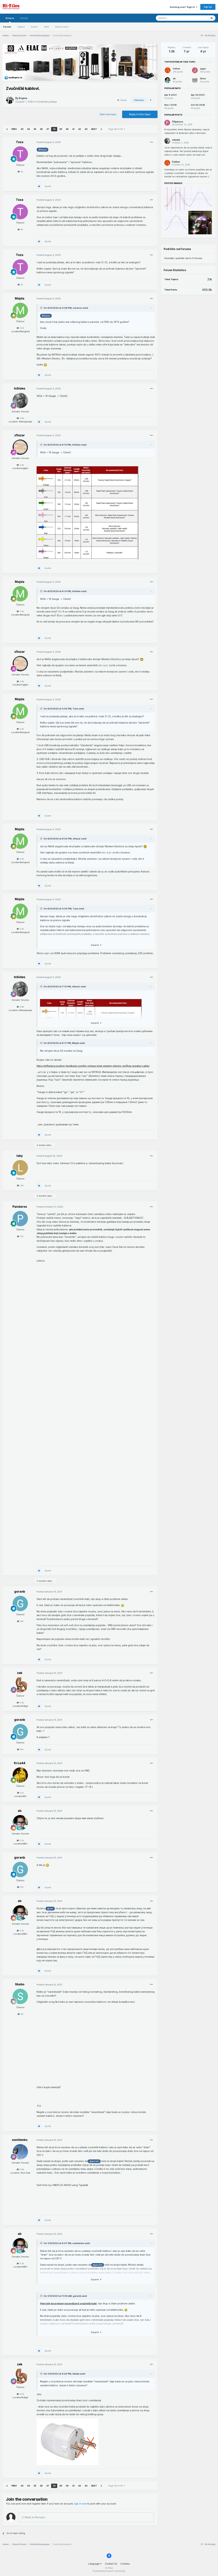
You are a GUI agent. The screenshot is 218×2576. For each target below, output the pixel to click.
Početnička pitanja (46, 101)
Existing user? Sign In (183, 7)
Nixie (203, 78)
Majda (19, 298)
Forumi (7, 26)
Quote (48, 186)
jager (203, 68)
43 (86, 129)
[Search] (173, 18)
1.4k (20, 1185)
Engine (23, 98)
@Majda (42, 149)
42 (79, 129)
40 (67, 129)
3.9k (20, 465)
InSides (19, 388)
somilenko (19, 2140)
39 (60, 129)
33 (22, 129)
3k (20, 171)
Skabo (19, 1984)
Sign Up (208, 6)
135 (20, 1236)
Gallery (21, 26)
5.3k (20, 1840)
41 (73, 129)
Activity (24, 18)
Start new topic (108, 114)
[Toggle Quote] (41, 307)
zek (19, 1673)
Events (34, 26)
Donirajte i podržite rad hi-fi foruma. (183, 258)
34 (28, 129)
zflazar (19, 435)
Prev (14, 129)
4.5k (20, 1702)
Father (176, 68)
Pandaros (19, 1206)
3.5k (20, 328)
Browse (10, 19)
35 (35, 129)
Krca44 (19, 1763)
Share (122, 100)
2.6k (20, 2169)
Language (95, 2563)
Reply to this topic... (34, 2517)
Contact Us (111, 2563)
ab (19, 1810)
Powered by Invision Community (109, 2571)
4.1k (20, 1792)
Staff (46, 26)
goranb (19, 1591)
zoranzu (77, 307)
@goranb (94, 2161)
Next (94, 129)
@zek (50, 1908)
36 (41, 129)
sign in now (80, 2503)
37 (47, 129)
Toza (19, 142)
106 (20, 1621)
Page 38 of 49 (116, 129)
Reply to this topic (140, 114)
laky (20, 1155)
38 (54, 129)
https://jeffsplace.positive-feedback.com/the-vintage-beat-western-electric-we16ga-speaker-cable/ (93, 1065)
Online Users (62, 26)
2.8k (20, 418)
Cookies (125, 2563)
